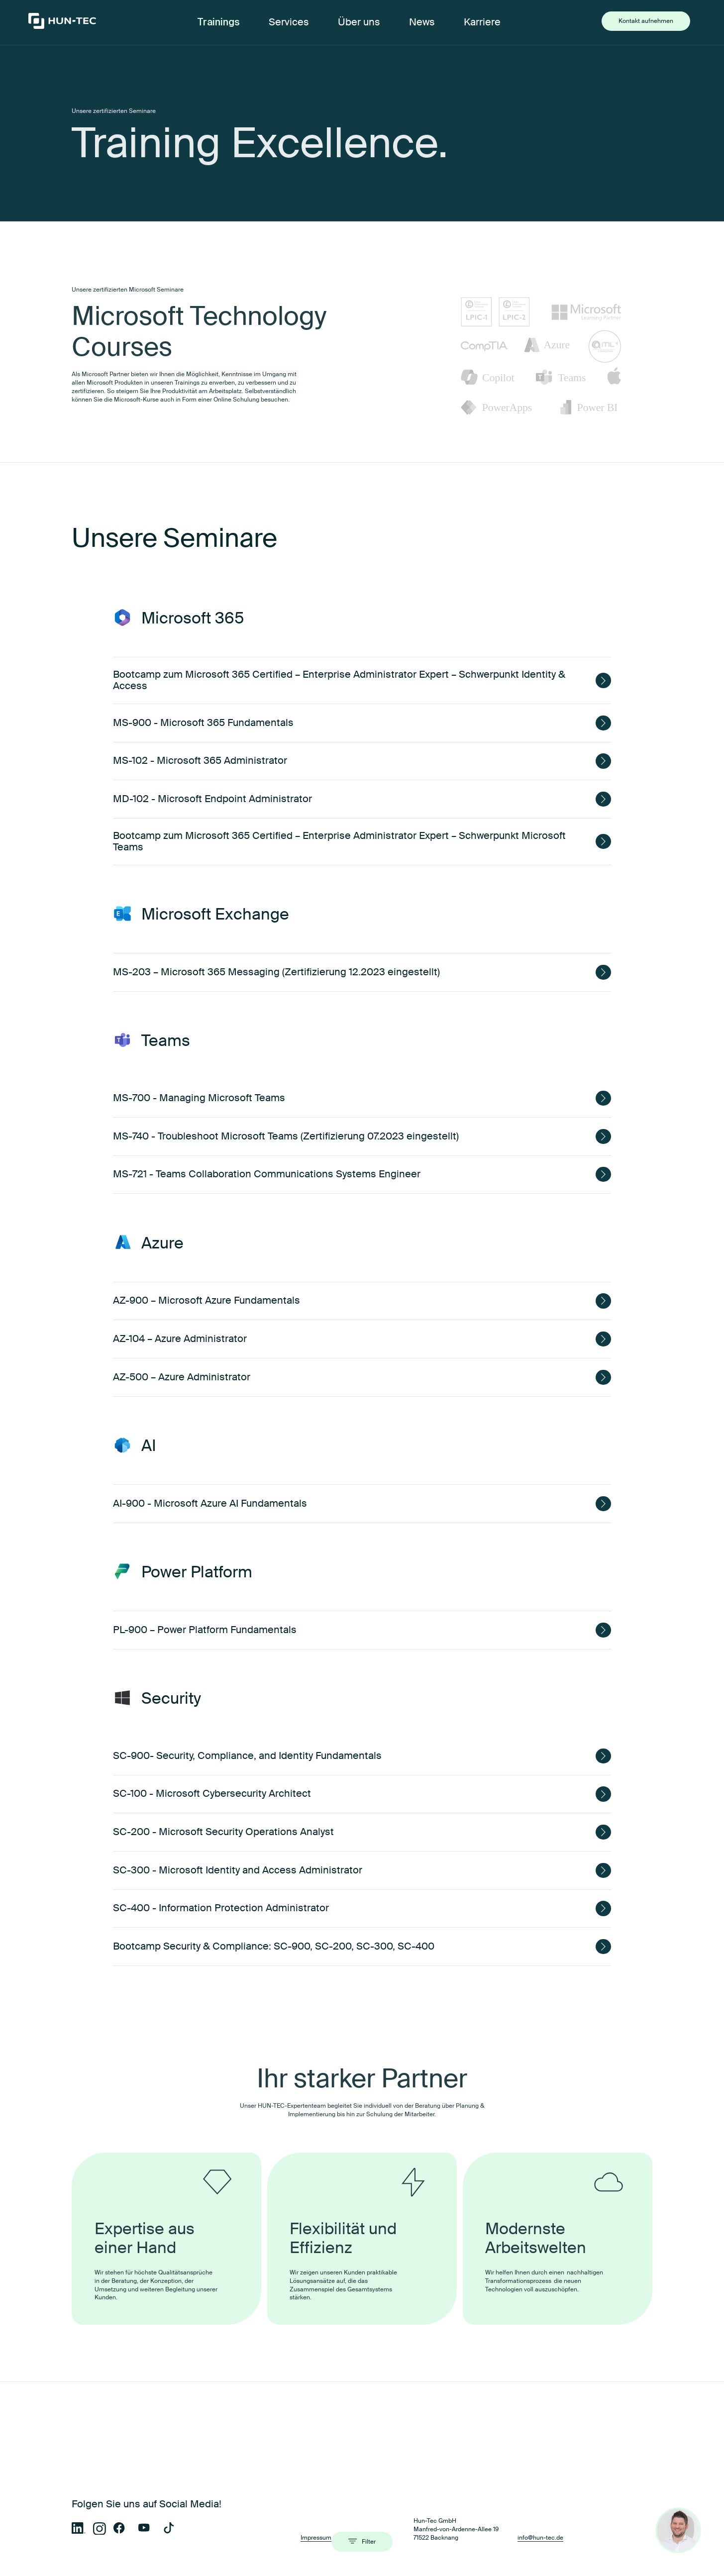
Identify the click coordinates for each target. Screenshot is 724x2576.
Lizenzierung (268, 2500)
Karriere (482, 22)
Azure (377, 2569)
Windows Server (266, 2541)
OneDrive (382, 2555)
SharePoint (509, 2555)
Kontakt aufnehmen (646, 21)
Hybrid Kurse (144, 2500)
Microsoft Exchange (397, 2541)
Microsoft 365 (139, 2541)
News (422, 22)
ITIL (499, 2569)
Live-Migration (520, 2485)
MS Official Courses (403, 2485)
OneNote (257, 2569)
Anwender (140, 2485)
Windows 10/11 (513, 2541)
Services (289, 22)
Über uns (359, 22)
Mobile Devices (397, 2500)
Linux (252, 2555)
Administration (271, 2485)
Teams (129, 2569)
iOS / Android (138, 2555)
